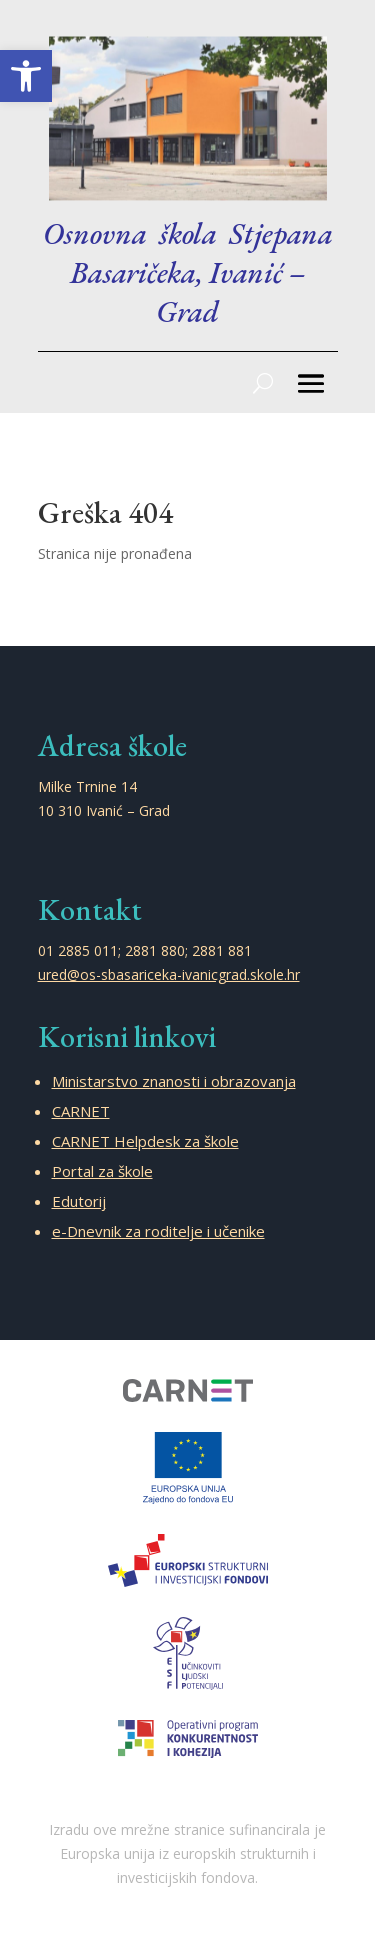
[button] (26, 76)
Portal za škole (102, 1171)
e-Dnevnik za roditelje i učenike (158, 1231)
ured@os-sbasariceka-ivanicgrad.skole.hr (169, 974)
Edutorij (79, 1201)
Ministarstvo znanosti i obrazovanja (174, 1081)
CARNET (81, 1111)
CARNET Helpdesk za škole (145, 1141)
